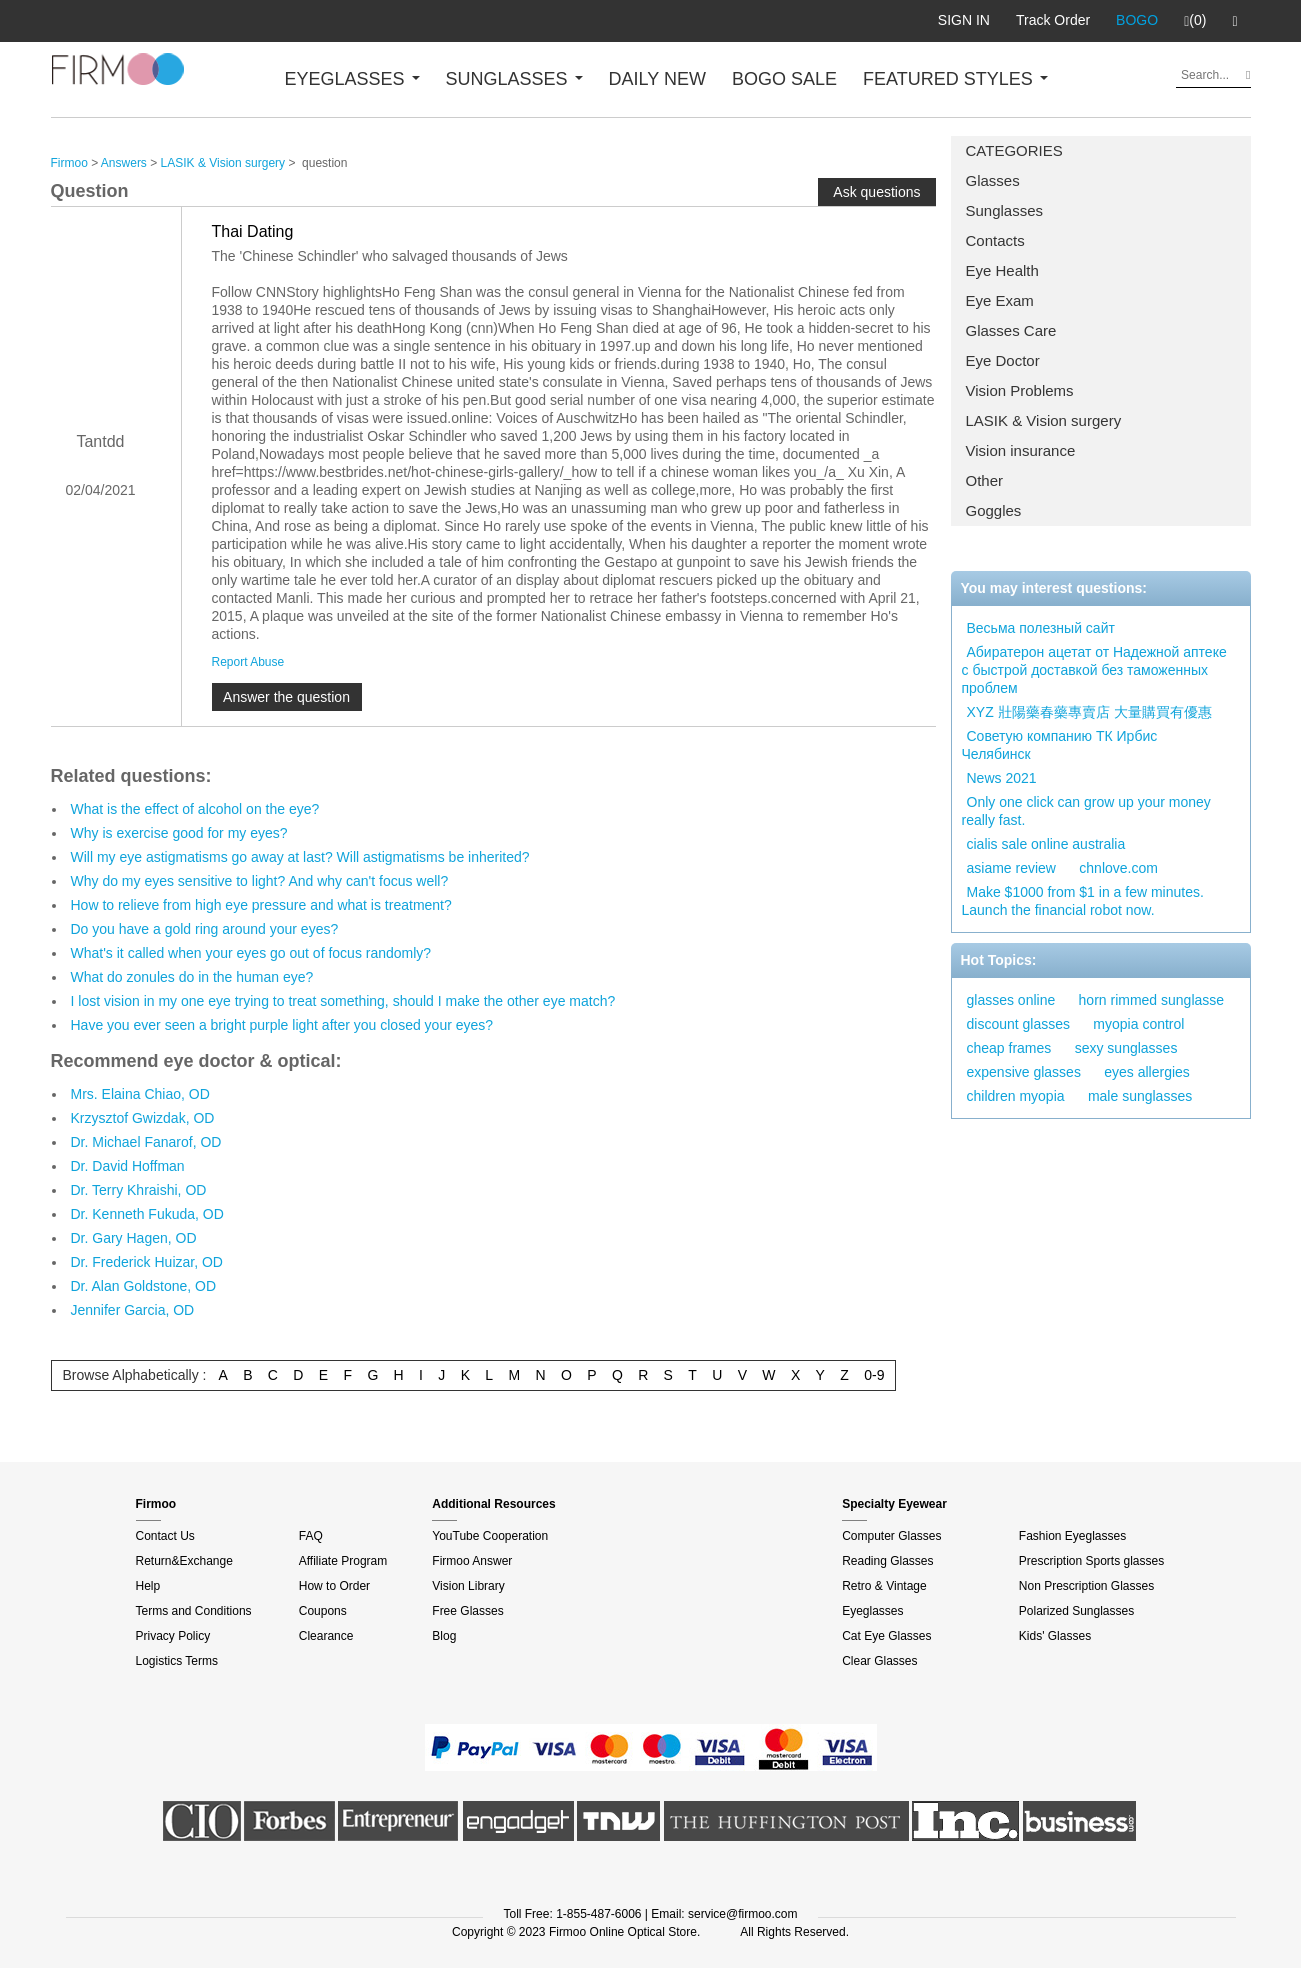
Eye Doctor (1003, 360)
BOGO (1137, 20)
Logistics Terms (177, 1661)
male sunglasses (1140, 1096)
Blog (444, 1636)
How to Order (334, 1586)
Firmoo (69, 163)
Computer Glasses (891, 1536)
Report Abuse (248, 662)
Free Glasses (467, 1611)
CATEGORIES (1014, 150)
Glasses (993, 180)
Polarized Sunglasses (1076, 1611)
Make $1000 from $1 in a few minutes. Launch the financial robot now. (1083, 901)
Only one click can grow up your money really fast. (1086, 811)
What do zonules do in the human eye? (192, 977)
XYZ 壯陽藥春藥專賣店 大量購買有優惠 (1089, 712)
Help (148, 1586)
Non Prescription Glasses (1086, 1586)
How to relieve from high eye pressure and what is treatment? (261, 905)
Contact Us (165, 1536)
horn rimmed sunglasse (1152, 1000)
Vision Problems (1020, 390)
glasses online (1011, 1000)
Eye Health (1002, 270)
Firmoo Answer (472, 1561)
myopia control (1138, 1024)
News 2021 (1002, 778)
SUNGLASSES (514, 79)
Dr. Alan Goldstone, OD (144, 1286)
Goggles (994, 510)
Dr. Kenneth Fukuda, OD (147, 1214)
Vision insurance (1021, 450)
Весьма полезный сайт (1041, 628)
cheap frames (1009, 1048)
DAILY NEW (657, 79)
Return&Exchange (184, 1561)
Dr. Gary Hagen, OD (134, 1238)
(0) (1195, 21)
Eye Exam (1000, 300)
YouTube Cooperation (490, 1536)
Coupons (323, 1611)
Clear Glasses (879, 1661)
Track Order (1053, 20)
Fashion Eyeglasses (1072, 1536)
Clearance (326, 1636)
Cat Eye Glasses (886, 1636)
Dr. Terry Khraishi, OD (139, 1190)
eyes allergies (1147, 1072)
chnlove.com (1118, 868)
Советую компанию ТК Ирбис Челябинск (1060, 745)
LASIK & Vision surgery (1044, 420)
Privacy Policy (173, 1636)
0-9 (874, 1375)
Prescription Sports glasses (1091, 1561)
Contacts (995, 240)
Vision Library (468, 1586)
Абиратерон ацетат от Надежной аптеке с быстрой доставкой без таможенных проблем (1094, 670)
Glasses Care (1011, 330)
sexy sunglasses (1126, 1048)
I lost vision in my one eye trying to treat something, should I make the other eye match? (343, 1001)
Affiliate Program (343, 1561)
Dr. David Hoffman (128, 1166)
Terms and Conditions (194, 1611)
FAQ (311, 1536)
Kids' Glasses (1055, 1636)
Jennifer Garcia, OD (133, 1310)
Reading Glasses (887, 1561)
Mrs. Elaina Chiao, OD (140, 1094)
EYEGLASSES (352, 79)
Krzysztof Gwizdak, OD (143, 1118)
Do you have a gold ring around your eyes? (205, 929)
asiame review (1011, 868)
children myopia (1016, 1096)
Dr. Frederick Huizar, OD (147, 1262)
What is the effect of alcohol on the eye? (195, 809)
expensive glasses (1024, 1072)
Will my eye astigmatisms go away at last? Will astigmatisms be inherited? (300, 857)
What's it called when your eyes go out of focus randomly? (251, 953)
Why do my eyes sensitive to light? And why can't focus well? (260, 881)
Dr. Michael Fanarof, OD (146, 1142)
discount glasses (1019, 1024)
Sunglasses (1005, 210)
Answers (124, 163)
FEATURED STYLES (955, 79)
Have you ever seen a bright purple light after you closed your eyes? (282, 1025)
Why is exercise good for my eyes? (179, 833)
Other (985, 480)
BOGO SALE (784, 79)
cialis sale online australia (1046, 844)
